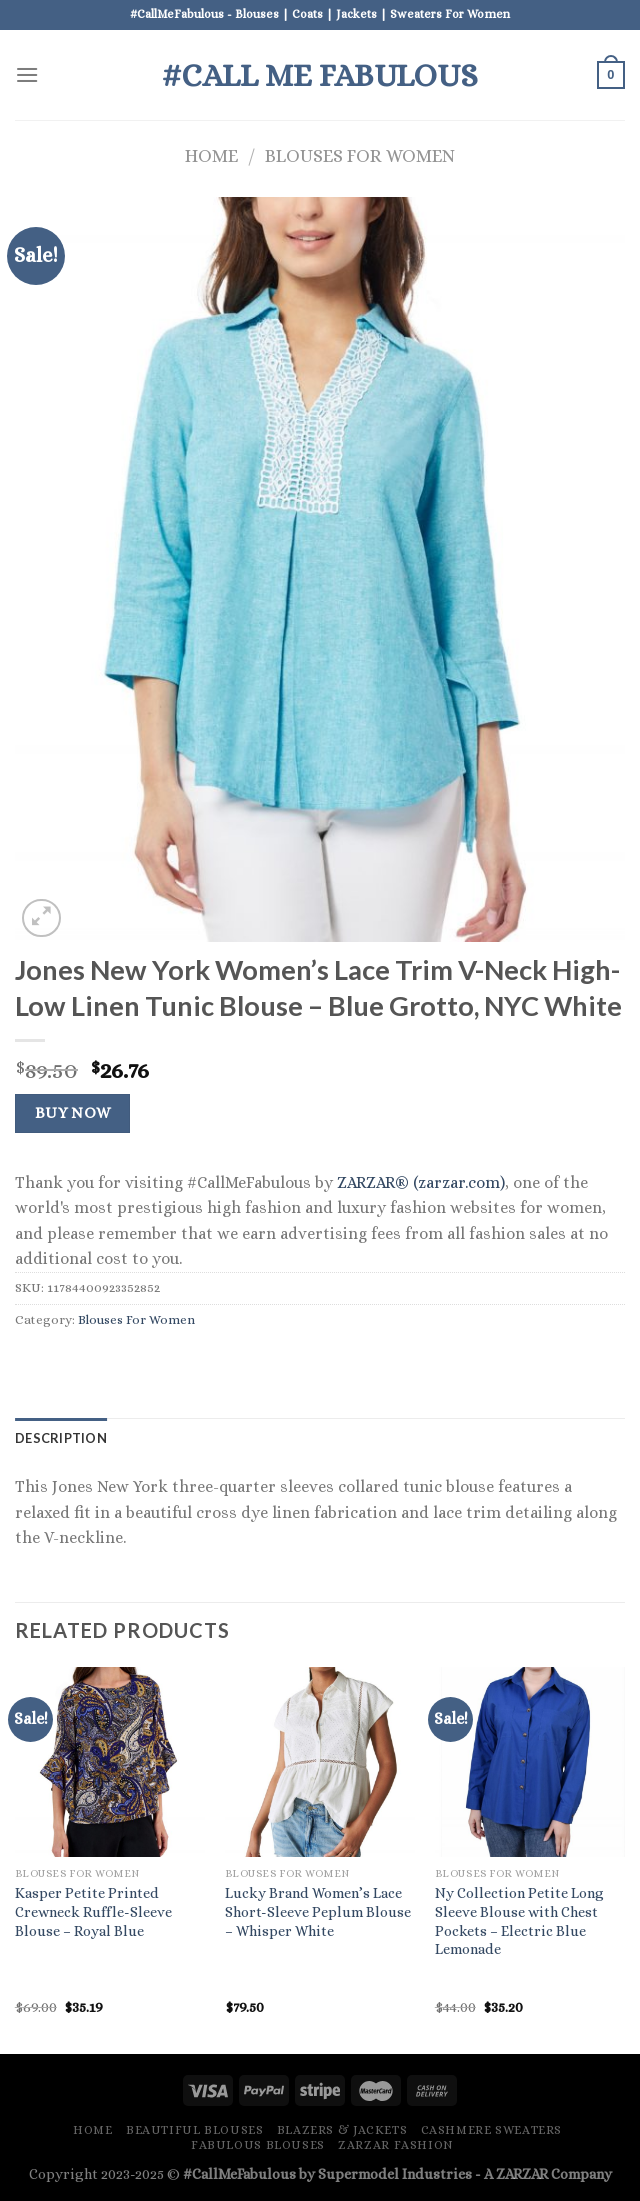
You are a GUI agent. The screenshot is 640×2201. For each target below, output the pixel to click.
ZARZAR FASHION (396, 2145)
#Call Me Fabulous (320, 75)
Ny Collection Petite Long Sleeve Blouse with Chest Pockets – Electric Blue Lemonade (519, 1921)
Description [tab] (61, 1438)
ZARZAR (522, 2174)
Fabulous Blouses (258, 2145)
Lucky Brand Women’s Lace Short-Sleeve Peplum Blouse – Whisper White (318, 1911)
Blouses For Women (360, 155)
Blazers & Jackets (342, 2130)
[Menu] (27, 74)
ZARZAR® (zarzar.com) (421, 1182)
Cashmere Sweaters (491, 2130)
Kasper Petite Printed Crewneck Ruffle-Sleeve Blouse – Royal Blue (93, 1911)
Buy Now (73, 1113)
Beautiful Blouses (194, 2130)
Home (211, 155)
